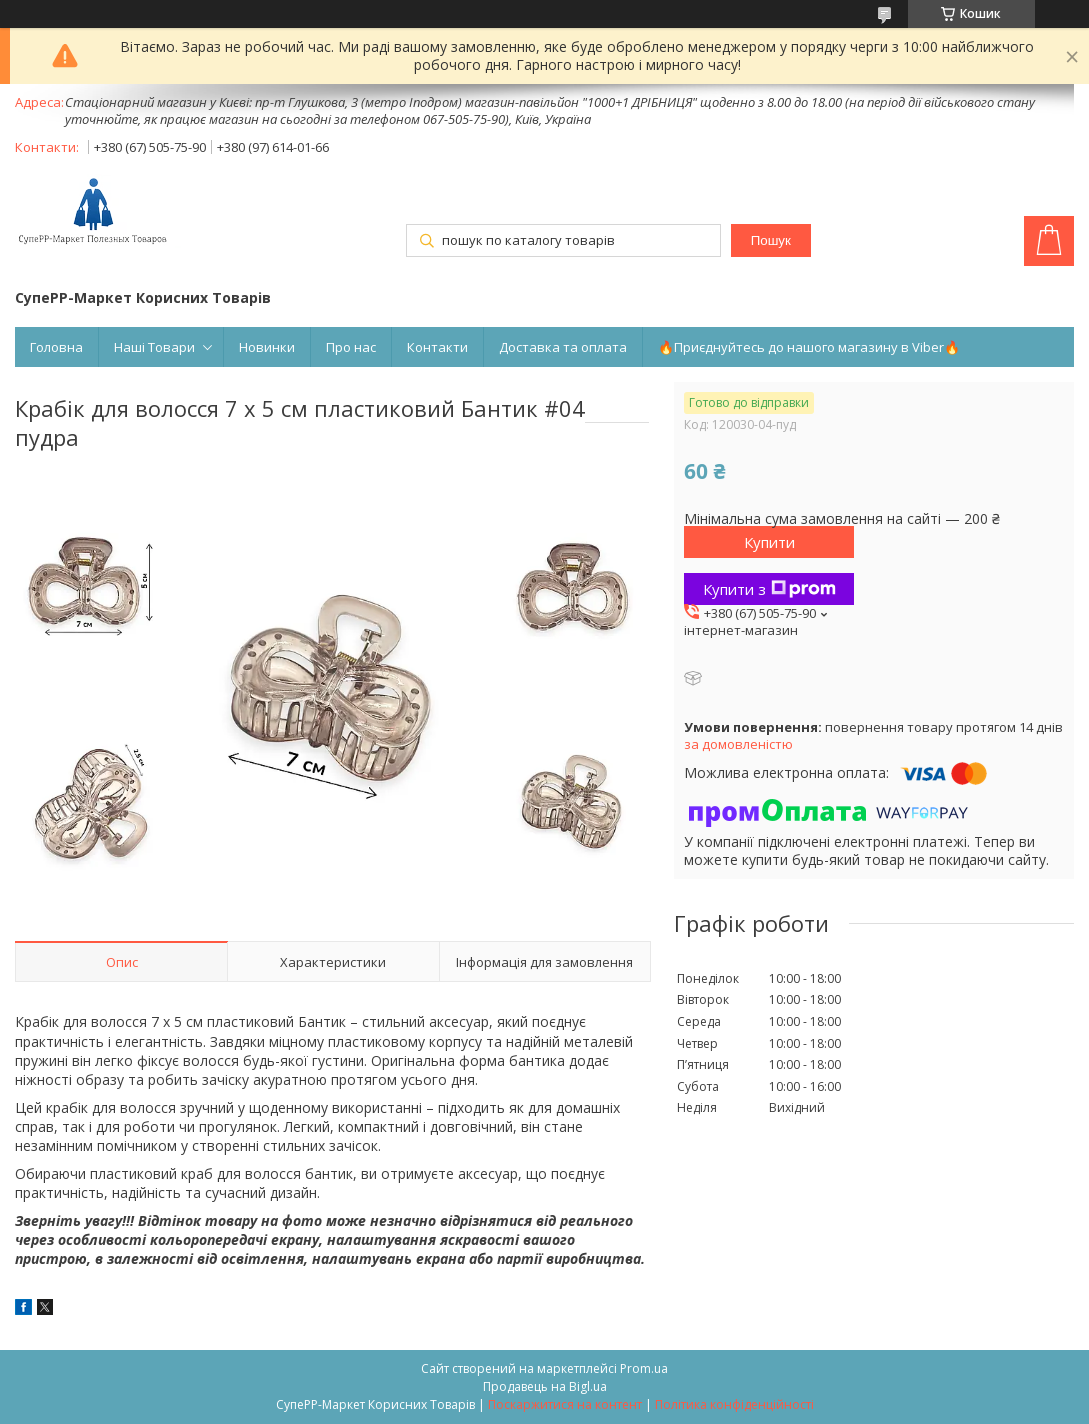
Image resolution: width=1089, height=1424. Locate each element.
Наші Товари (154, 347)
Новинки (267, 347)
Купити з (769, 589)
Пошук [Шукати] (771, 240)
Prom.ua (644, 1368)
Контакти (437, 347)
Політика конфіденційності (734, 1404)
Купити (769, 542)
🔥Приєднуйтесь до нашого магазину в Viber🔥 (809, 347)
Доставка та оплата (563, 347)
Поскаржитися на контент (565, 1404)
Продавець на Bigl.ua (545, 1386)
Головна (56, 347)
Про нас (351, 347)
